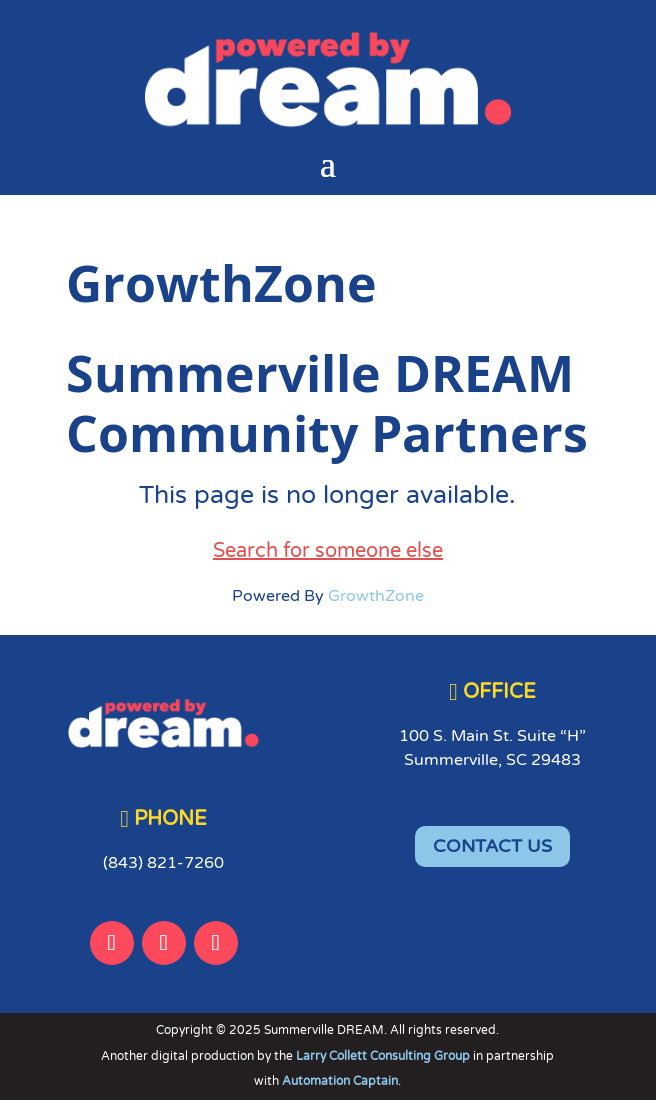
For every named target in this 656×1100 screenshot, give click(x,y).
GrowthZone (376, 596)
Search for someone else (328, 551)
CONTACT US (492, 846)
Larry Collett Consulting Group (384, 1056)
